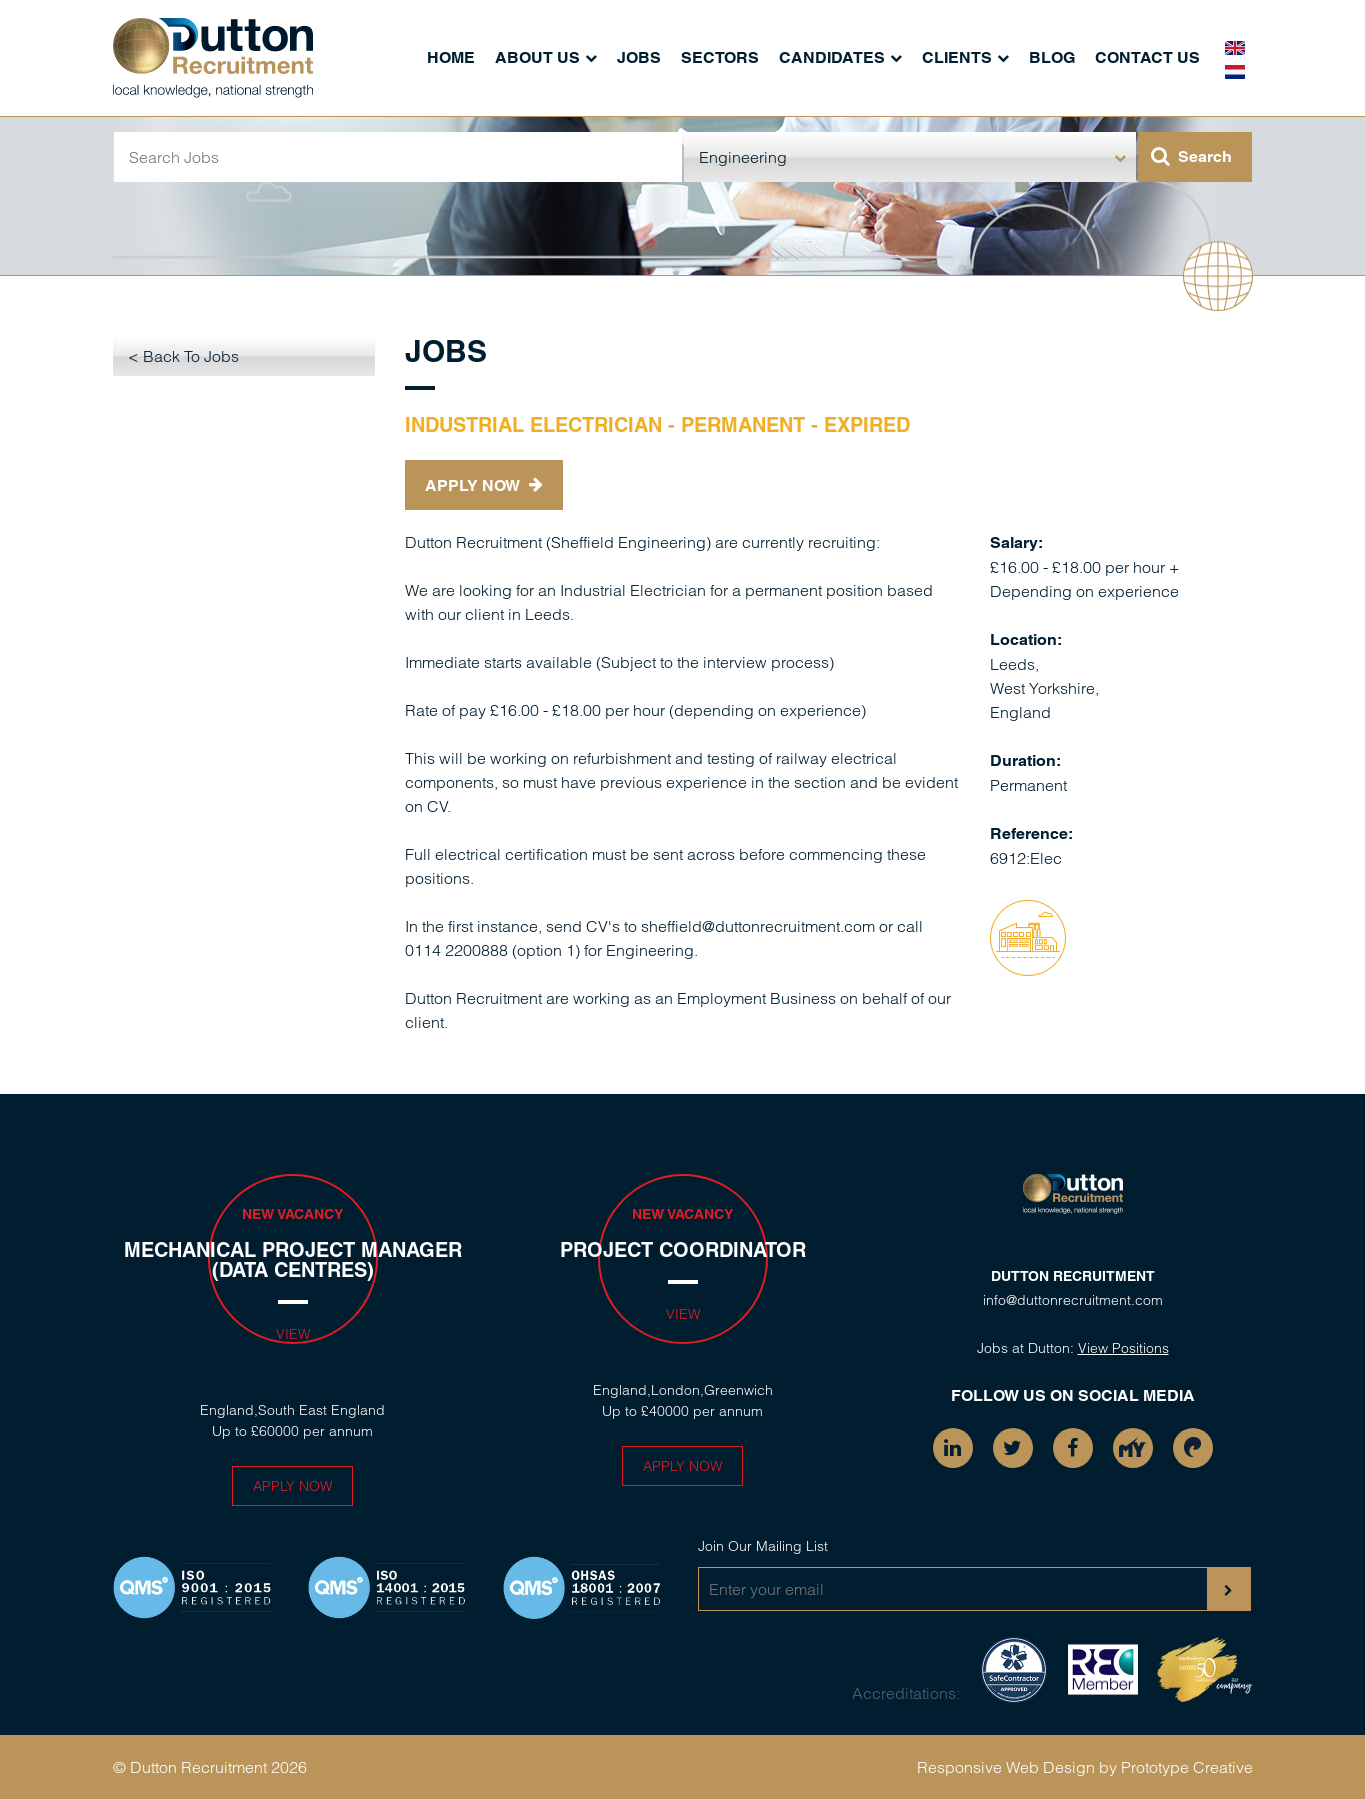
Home (451, 57)
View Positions (1123, 1348)
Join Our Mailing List (763, 1546)
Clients (957, 57)
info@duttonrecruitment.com (1073, 1300)
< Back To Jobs (183, 356)
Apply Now (484, 485)
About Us (537, 57)
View (293, 1334)
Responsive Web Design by (1017, 1767)
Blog (1052, 57)
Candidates (832, 57)
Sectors (720, 57)
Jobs (639, 57)
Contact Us (1147, 57)
